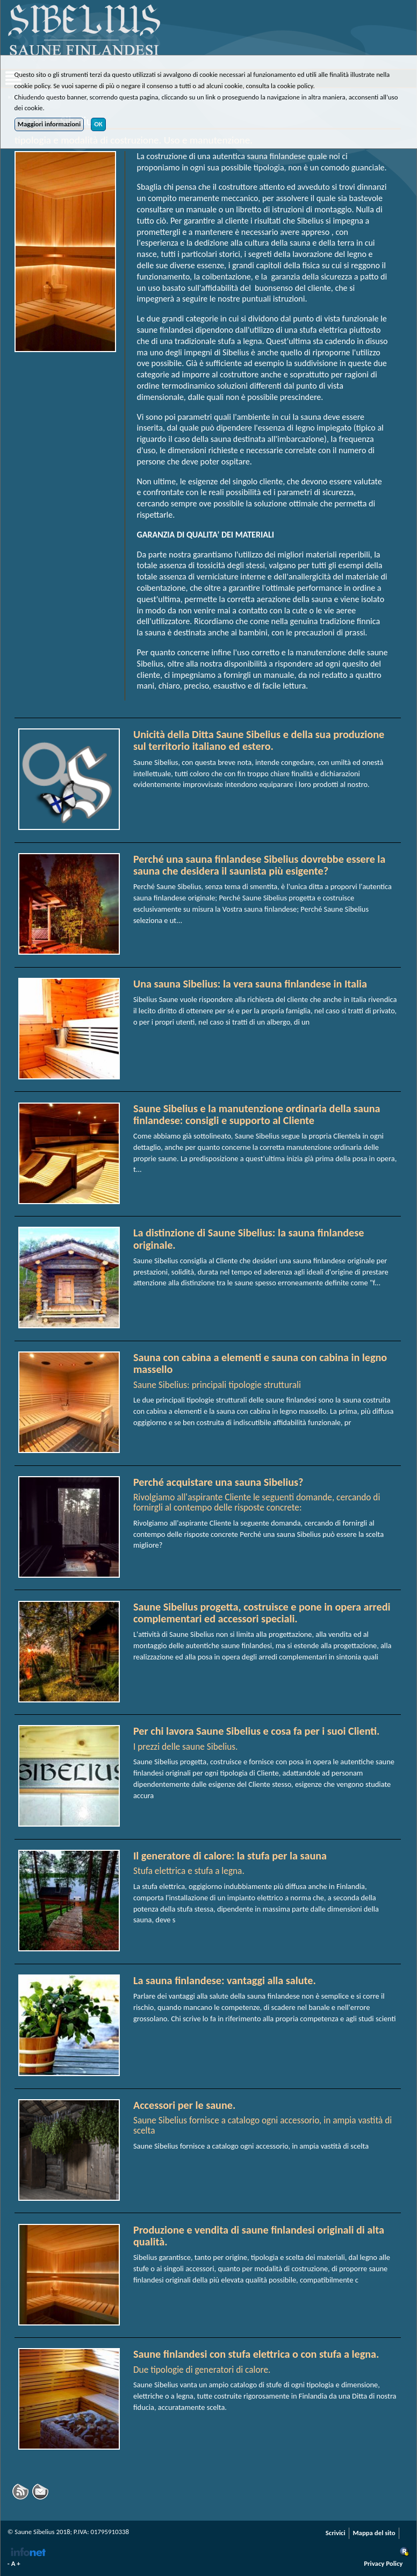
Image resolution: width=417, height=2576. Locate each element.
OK (98, 124)
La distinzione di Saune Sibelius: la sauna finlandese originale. (248, 1238)
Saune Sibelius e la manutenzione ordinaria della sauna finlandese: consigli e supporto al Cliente (256, 1114)
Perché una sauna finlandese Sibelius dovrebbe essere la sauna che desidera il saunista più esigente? (259, 865)
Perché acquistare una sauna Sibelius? (218, 1482)
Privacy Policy (383, 2563)
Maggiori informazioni (49, 124)
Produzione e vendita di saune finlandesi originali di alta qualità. (258, 2235)
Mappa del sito (374, 2533)
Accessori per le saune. (184, 2105)
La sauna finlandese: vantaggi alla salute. (224, 1980)
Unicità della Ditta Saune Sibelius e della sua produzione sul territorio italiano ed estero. (258, 740)
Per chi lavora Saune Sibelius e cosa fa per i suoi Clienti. (256, 1731)
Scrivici (336, 2533)
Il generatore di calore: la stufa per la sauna (230, 1855)
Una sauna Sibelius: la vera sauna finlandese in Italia (250, 983)
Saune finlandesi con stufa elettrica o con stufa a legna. (256, 2354)
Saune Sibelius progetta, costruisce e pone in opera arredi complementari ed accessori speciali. (262, 1612)
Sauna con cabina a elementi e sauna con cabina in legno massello (260, 1363)
